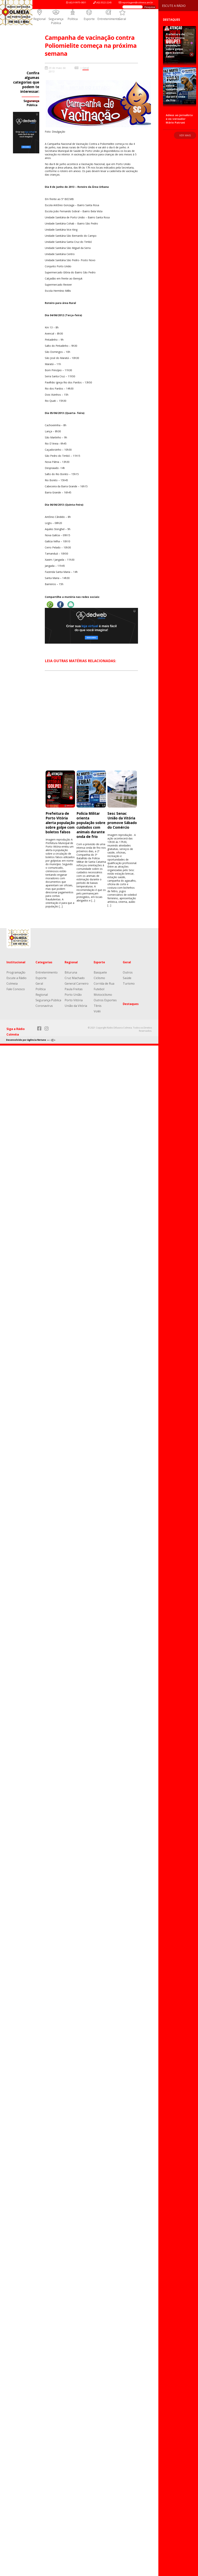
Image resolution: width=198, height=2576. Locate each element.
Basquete (100, 972)
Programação (15, 972)
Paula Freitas (74, 989)
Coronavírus (44, 1006)
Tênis (98, 1006)
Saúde (127, 978)
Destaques (131, 1004)
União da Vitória (76, 1006)
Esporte (89, 19)
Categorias (44, 962)
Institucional (15, 962)
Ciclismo (99, 978)
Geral (122, 19)
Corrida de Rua (104, 983)
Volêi (97, 1011)
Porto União (73, 995)
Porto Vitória (74, 1000)
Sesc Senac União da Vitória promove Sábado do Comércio (122, 820)
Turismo (129, 983)
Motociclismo (103, 995)
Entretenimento (108, 19)
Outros (128, 972)
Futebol (99, 989)
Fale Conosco (15, 989)
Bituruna (71, 972)
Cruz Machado (75, 978)
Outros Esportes (105, 1000)
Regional (39, 19)
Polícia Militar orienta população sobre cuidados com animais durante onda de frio (90, 825)
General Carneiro (77, 983)
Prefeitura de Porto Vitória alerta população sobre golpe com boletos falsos (60, 822)
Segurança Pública (56, 21)
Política (73, 19)
